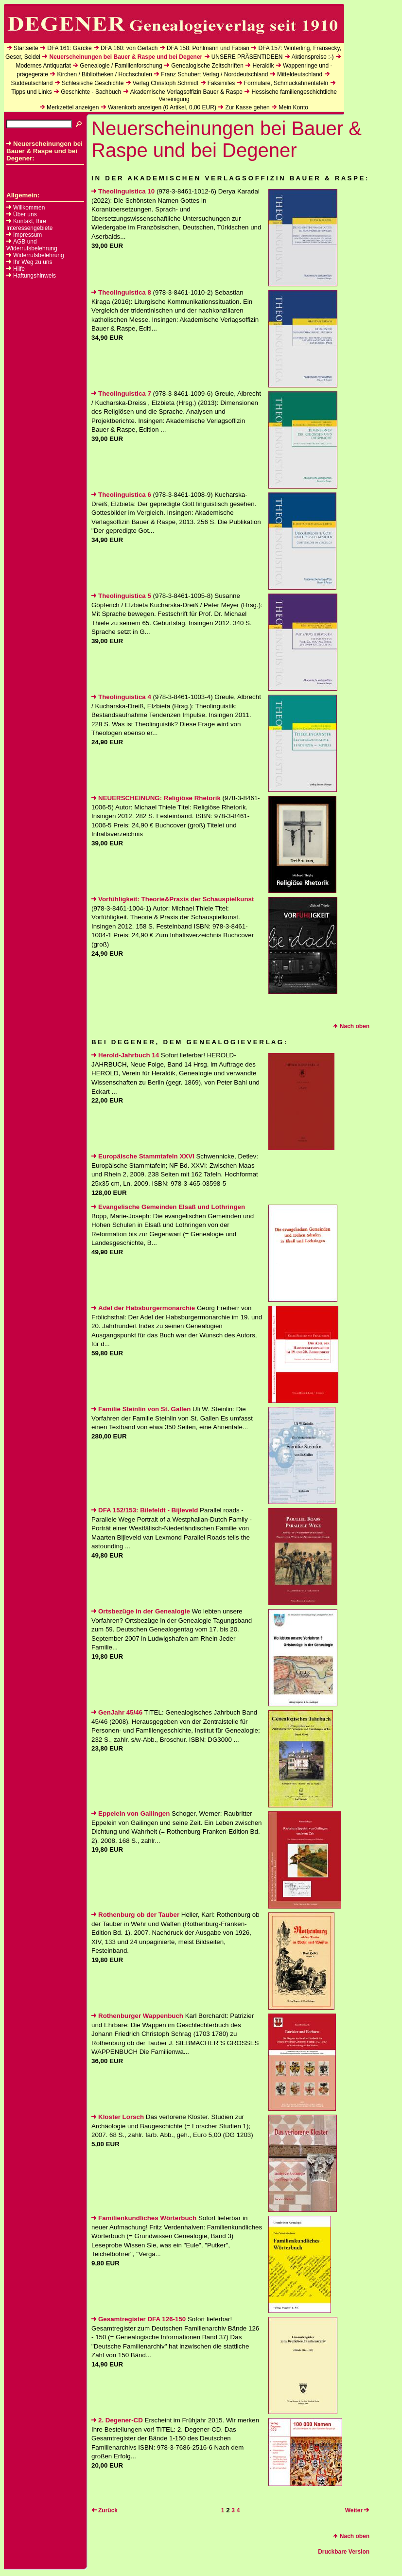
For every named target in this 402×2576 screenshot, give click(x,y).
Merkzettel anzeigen (73, 107)
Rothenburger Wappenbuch (137, 2015)
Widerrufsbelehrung (38, 255)
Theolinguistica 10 (123, 191)
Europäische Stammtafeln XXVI (142, 1156)
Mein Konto (293, 107)
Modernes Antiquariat (43, 65)
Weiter (357, 2510)
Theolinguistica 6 (121, 494)
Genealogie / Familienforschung (121, 65)
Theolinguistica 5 (121, 595)
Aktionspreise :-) (313, 56)
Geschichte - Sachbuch (91, 91)
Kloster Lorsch (117, 2116)
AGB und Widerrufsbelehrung (31, 245)
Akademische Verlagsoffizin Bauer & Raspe (186, 91)
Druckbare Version (343, 2551)
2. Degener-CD (117, 2420)
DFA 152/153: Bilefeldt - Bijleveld (144, 1510)
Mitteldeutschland (299, 74)
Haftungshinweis (34, 275)
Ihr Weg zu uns (32, 262)
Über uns (25, 214)
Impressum (27, 234)
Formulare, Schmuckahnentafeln (286, 83)
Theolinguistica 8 (121, 292)
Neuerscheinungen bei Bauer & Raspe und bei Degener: (44, 151)
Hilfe (19, 268)
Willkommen (29, 207)
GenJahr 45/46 (116, 1712)
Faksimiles (221, 83)
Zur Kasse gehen (247, 107)
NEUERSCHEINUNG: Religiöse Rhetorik (156, 798)
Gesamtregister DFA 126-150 (138, 2319)
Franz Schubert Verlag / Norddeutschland (214, 74)
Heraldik (263, 65)
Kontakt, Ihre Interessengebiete (29, 224)
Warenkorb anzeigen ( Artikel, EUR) (162, 107)
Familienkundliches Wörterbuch (143, 2218)
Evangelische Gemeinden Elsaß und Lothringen (168, 1206)
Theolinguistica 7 (121, 393)
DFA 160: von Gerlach (129, 48)
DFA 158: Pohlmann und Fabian (208, 48)
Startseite (26, 48)
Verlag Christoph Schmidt (165, 83)
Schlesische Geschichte (92, 83)
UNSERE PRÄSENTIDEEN (247, 56)
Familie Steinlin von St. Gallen (141, 1409)
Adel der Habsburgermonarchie (143, 1308)
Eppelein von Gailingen (130, 1813)
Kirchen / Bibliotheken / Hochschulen (104, 74)
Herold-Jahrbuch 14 (125, 1055)
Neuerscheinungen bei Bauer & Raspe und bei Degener (125, 56)
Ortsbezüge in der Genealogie (140, 1611)
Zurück (104, 2510)
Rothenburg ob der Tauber (135, 1914)
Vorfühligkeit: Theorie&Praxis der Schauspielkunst (172, 899)
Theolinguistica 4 (121, 697)
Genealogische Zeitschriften (207, 65)
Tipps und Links (31, 91)
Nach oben (351, 1026)
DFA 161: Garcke (69, 48)
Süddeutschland (31, 83)
